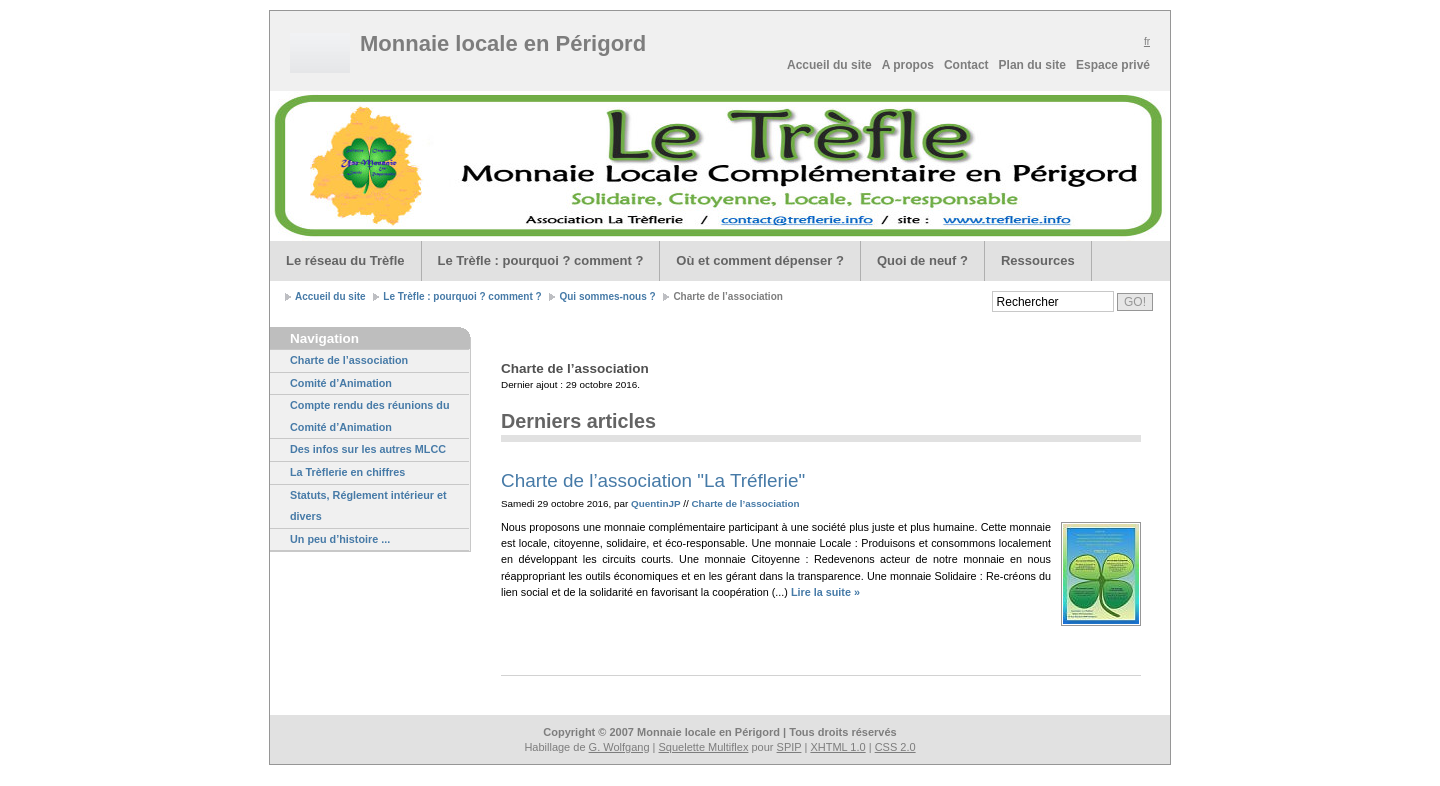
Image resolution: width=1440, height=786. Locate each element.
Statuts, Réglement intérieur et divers (368, 506)
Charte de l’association (349, 360)
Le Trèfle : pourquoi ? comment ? (541, 260)
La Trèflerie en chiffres (347, 472)
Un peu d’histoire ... (340, 539)
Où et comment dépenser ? (760, 260)
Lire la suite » (825, 592)
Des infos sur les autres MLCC (368, 449)
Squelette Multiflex (704, 747)
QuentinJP (655, 503)
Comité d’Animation (341, 383)
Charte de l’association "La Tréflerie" (653, 480)
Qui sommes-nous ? (607, 296)
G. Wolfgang (619, 747)
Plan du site (1032, 65)
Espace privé (1113, 65)
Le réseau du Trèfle (345, 260)
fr (1147, 41)
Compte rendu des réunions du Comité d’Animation (370, 416)
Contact (966, 65)
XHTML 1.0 (837, 747)
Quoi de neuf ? (922, 260)
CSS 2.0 (895, 747)
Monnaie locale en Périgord (507, 43)
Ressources (1038, 260)
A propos (908, 65)
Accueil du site (829, 65)
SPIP (789, 747)
